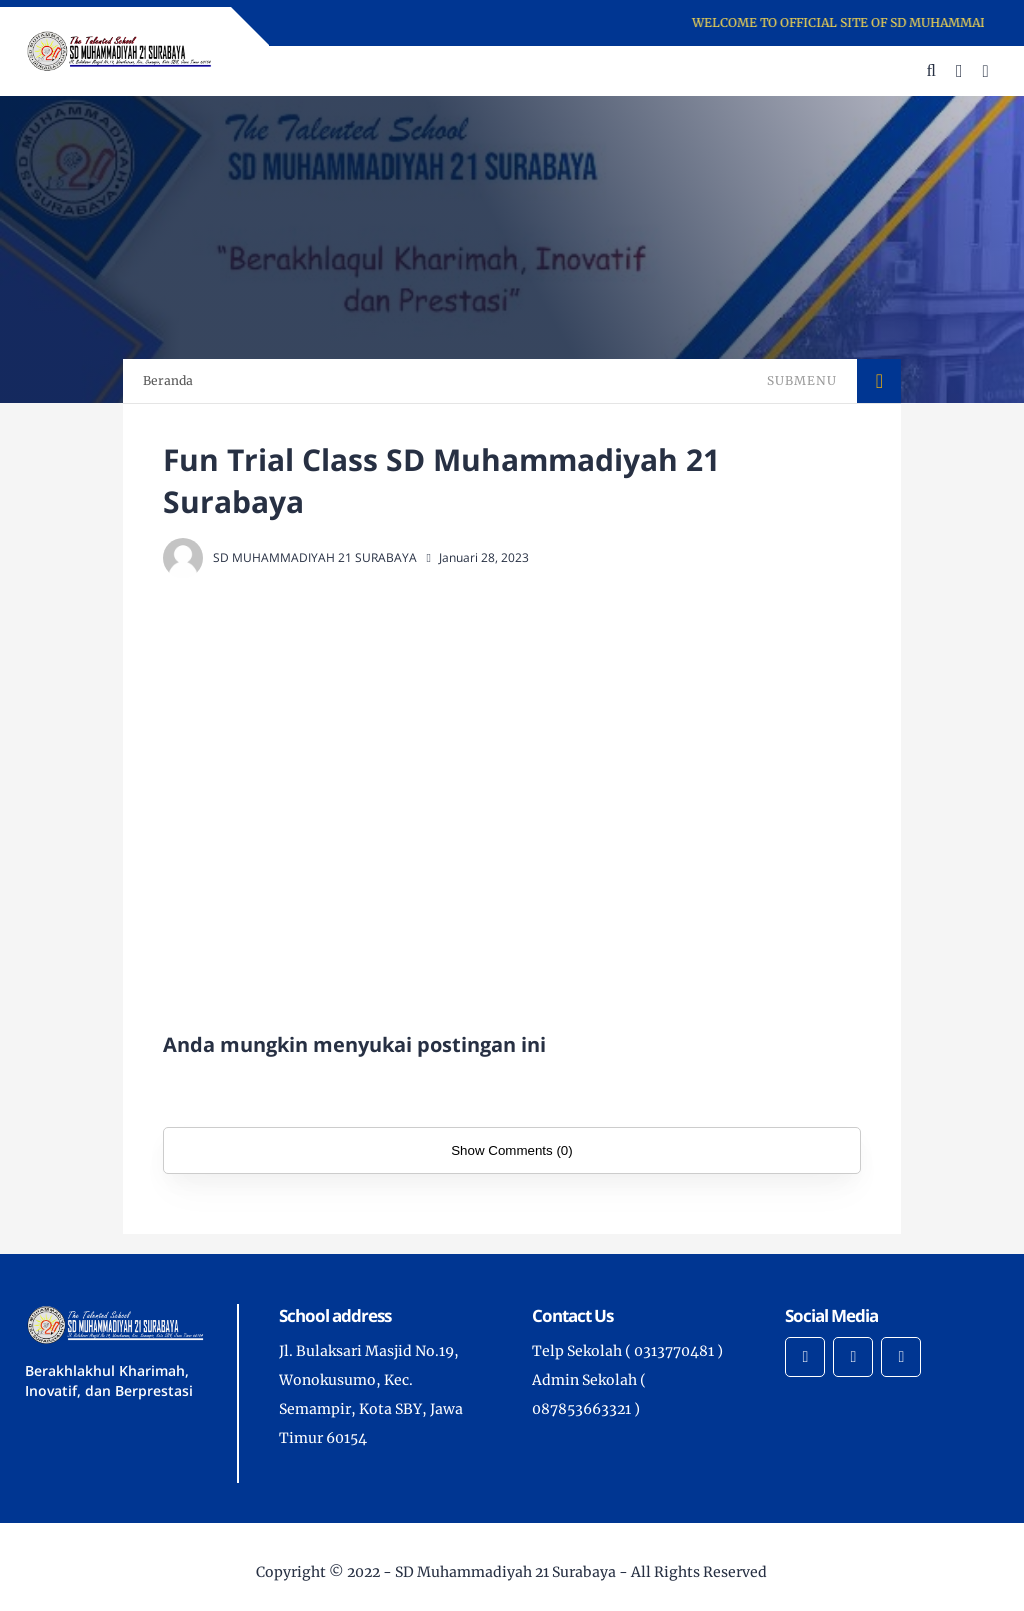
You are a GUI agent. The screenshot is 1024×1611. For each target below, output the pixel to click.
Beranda (168, 380)
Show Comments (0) (511, 1150)
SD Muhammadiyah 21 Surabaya (505, 1572)
